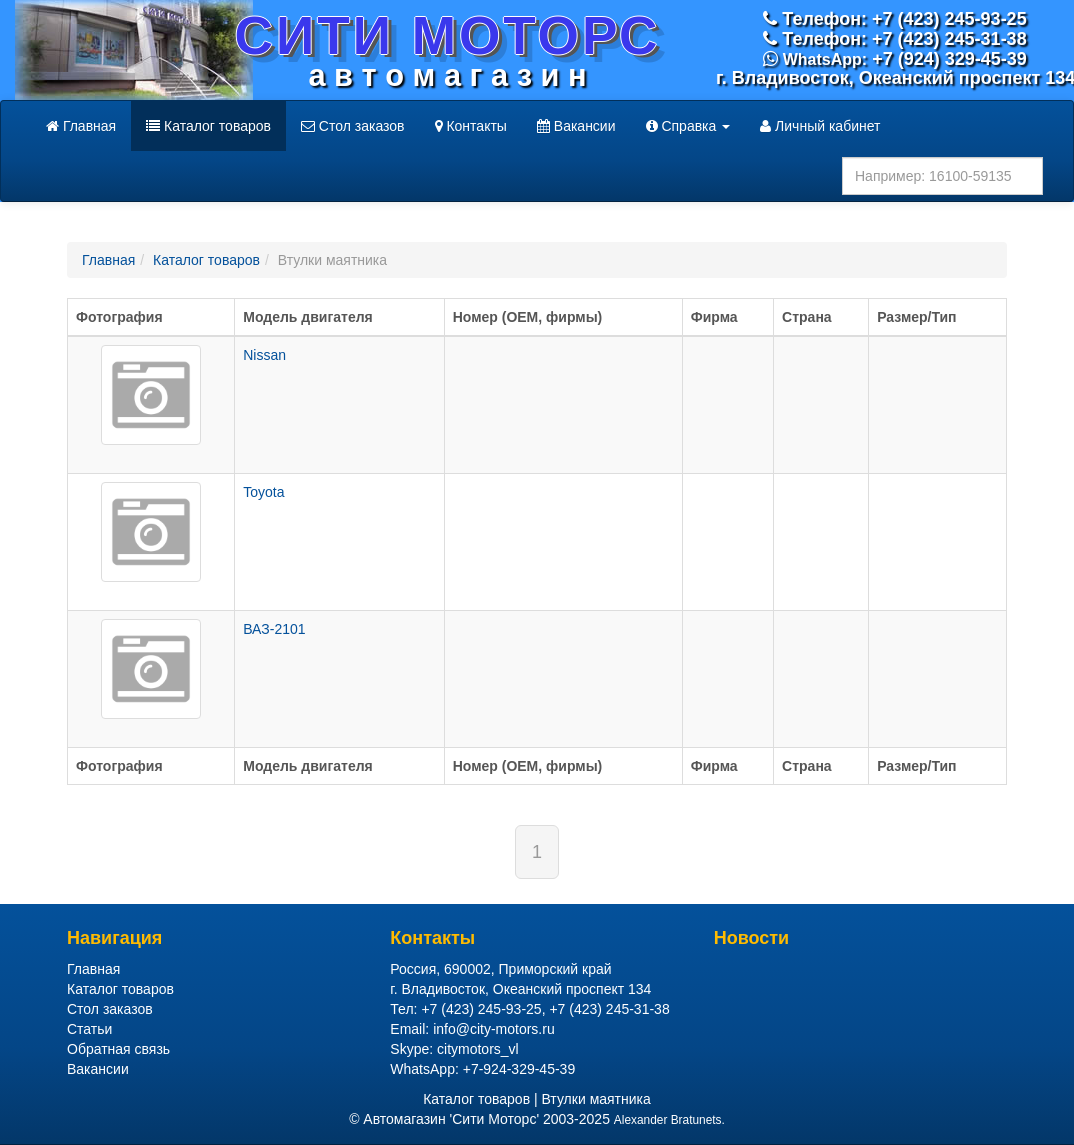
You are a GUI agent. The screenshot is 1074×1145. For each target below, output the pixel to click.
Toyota (263, 492)
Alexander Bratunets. (669, 1120)
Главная (81, 126)
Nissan (264, 355)
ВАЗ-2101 (274, 629)
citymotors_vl (478, 1049)
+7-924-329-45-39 (519, 1069)
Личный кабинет (820, 126)
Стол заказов (353, 126)
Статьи (89, 1029)
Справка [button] (688, 126)
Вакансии (576, 126)
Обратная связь (118, 1049)
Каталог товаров (208, 126)
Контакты (471, 126)
